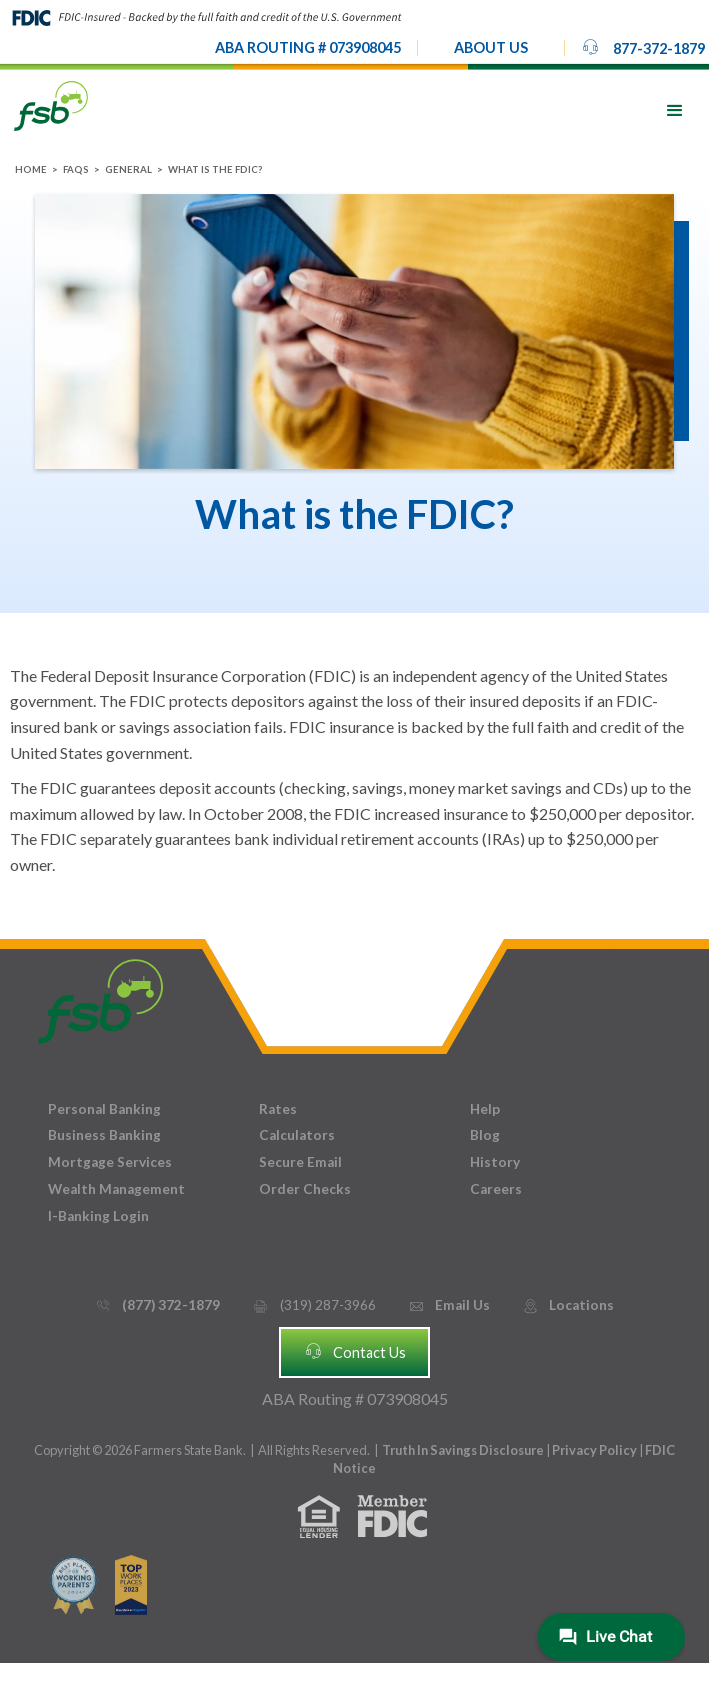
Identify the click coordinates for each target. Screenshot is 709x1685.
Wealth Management (116, 1189)
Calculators (297, 1135)
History (495, 1162)
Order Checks (305, 1189)
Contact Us (355, 1351)
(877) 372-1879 (157, 1305)
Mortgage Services (110, 1162)
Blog (485, 1135)
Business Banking (104, 1135)
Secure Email (300, 1162)
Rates (278, 1109)
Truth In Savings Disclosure (463, 1450)
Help (485, 1109)
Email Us (449, 1305)
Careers (496, 1189)
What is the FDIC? (215, 169)
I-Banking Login (98, 1216)
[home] (51, 104)
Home (31, 169)
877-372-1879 (643, 47)
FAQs (76, 169)
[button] (491, 48)
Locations (568, 1305)
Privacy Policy (595, 1450)
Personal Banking (104, 1109)
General (128, 169)
